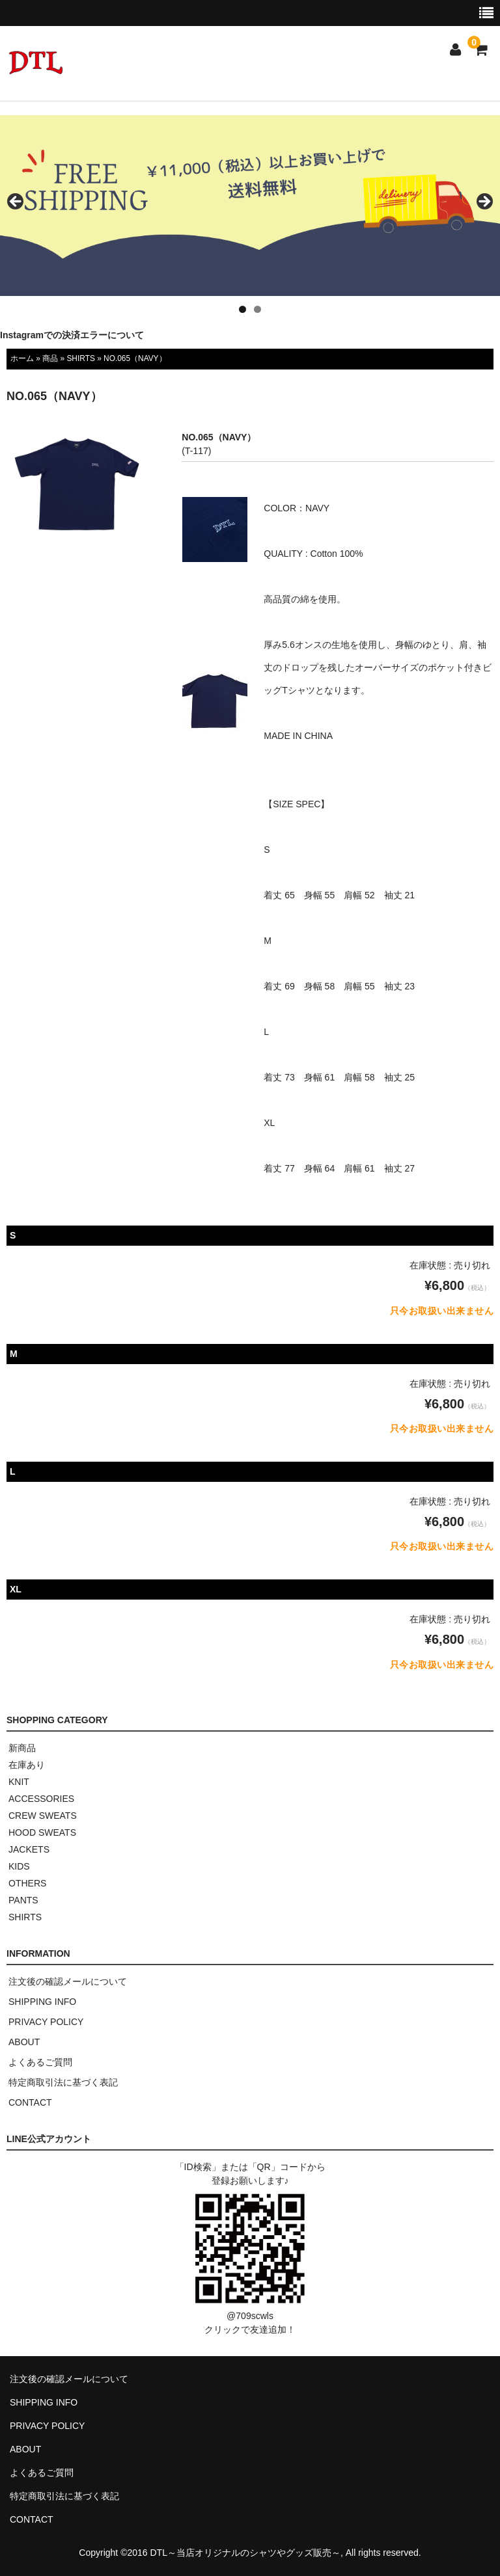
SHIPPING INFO (42, 2001)
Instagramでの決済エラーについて (72, 335)
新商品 (22, 1748)
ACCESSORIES (41, 1798)
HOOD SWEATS (42, 1832)
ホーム (22, 358)
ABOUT (24, 2042)
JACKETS (28, 1849)
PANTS (23, 1900)
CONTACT (30, 2102)
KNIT (18, 1782)
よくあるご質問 (40, 2062)
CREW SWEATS (42, 1815)
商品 (50, 358)
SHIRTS (80, 358)
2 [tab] (257, 309)
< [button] (16, 202)
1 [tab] (242, 309)
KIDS (19, 1866)
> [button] (483, 202)
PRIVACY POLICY (45, 2022)
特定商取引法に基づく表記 (63, 2082)
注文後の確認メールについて (67, 1981)
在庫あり (26, 1765)
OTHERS (27, 1883)
